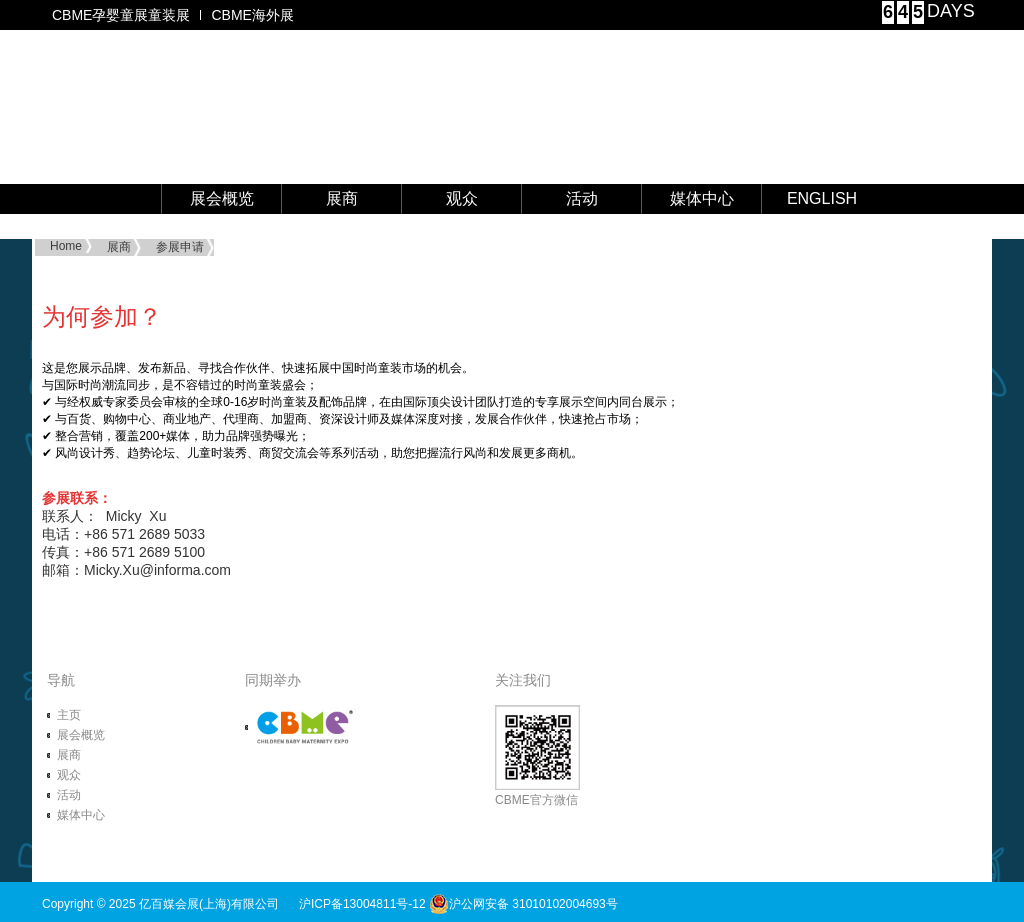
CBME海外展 (252, 15)
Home (66, 246)
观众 (462, 198)
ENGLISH (822, 198)
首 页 (102, 199)
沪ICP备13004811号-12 (362, 904)
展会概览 (222, 198)
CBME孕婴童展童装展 (121, 15)
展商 (342, 198)
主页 (69, 715)
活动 (582, 198)
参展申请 (180, 247)
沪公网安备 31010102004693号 (523, 904)
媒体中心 (702, 198)
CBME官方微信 (537, 756)
